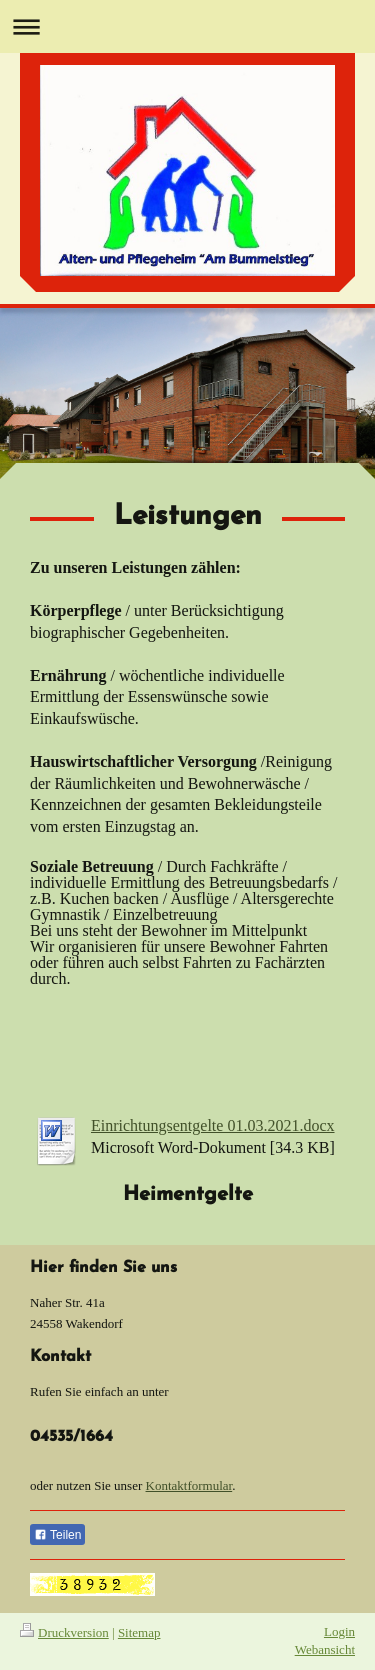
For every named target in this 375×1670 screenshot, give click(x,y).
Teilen (57, 1535)
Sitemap (139, 1632)
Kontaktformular (189, 1485)
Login (339, 1631)
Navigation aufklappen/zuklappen (187, 26)
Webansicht (325, 1649)
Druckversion (64, 1632)
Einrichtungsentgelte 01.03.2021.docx (213, 1125)
